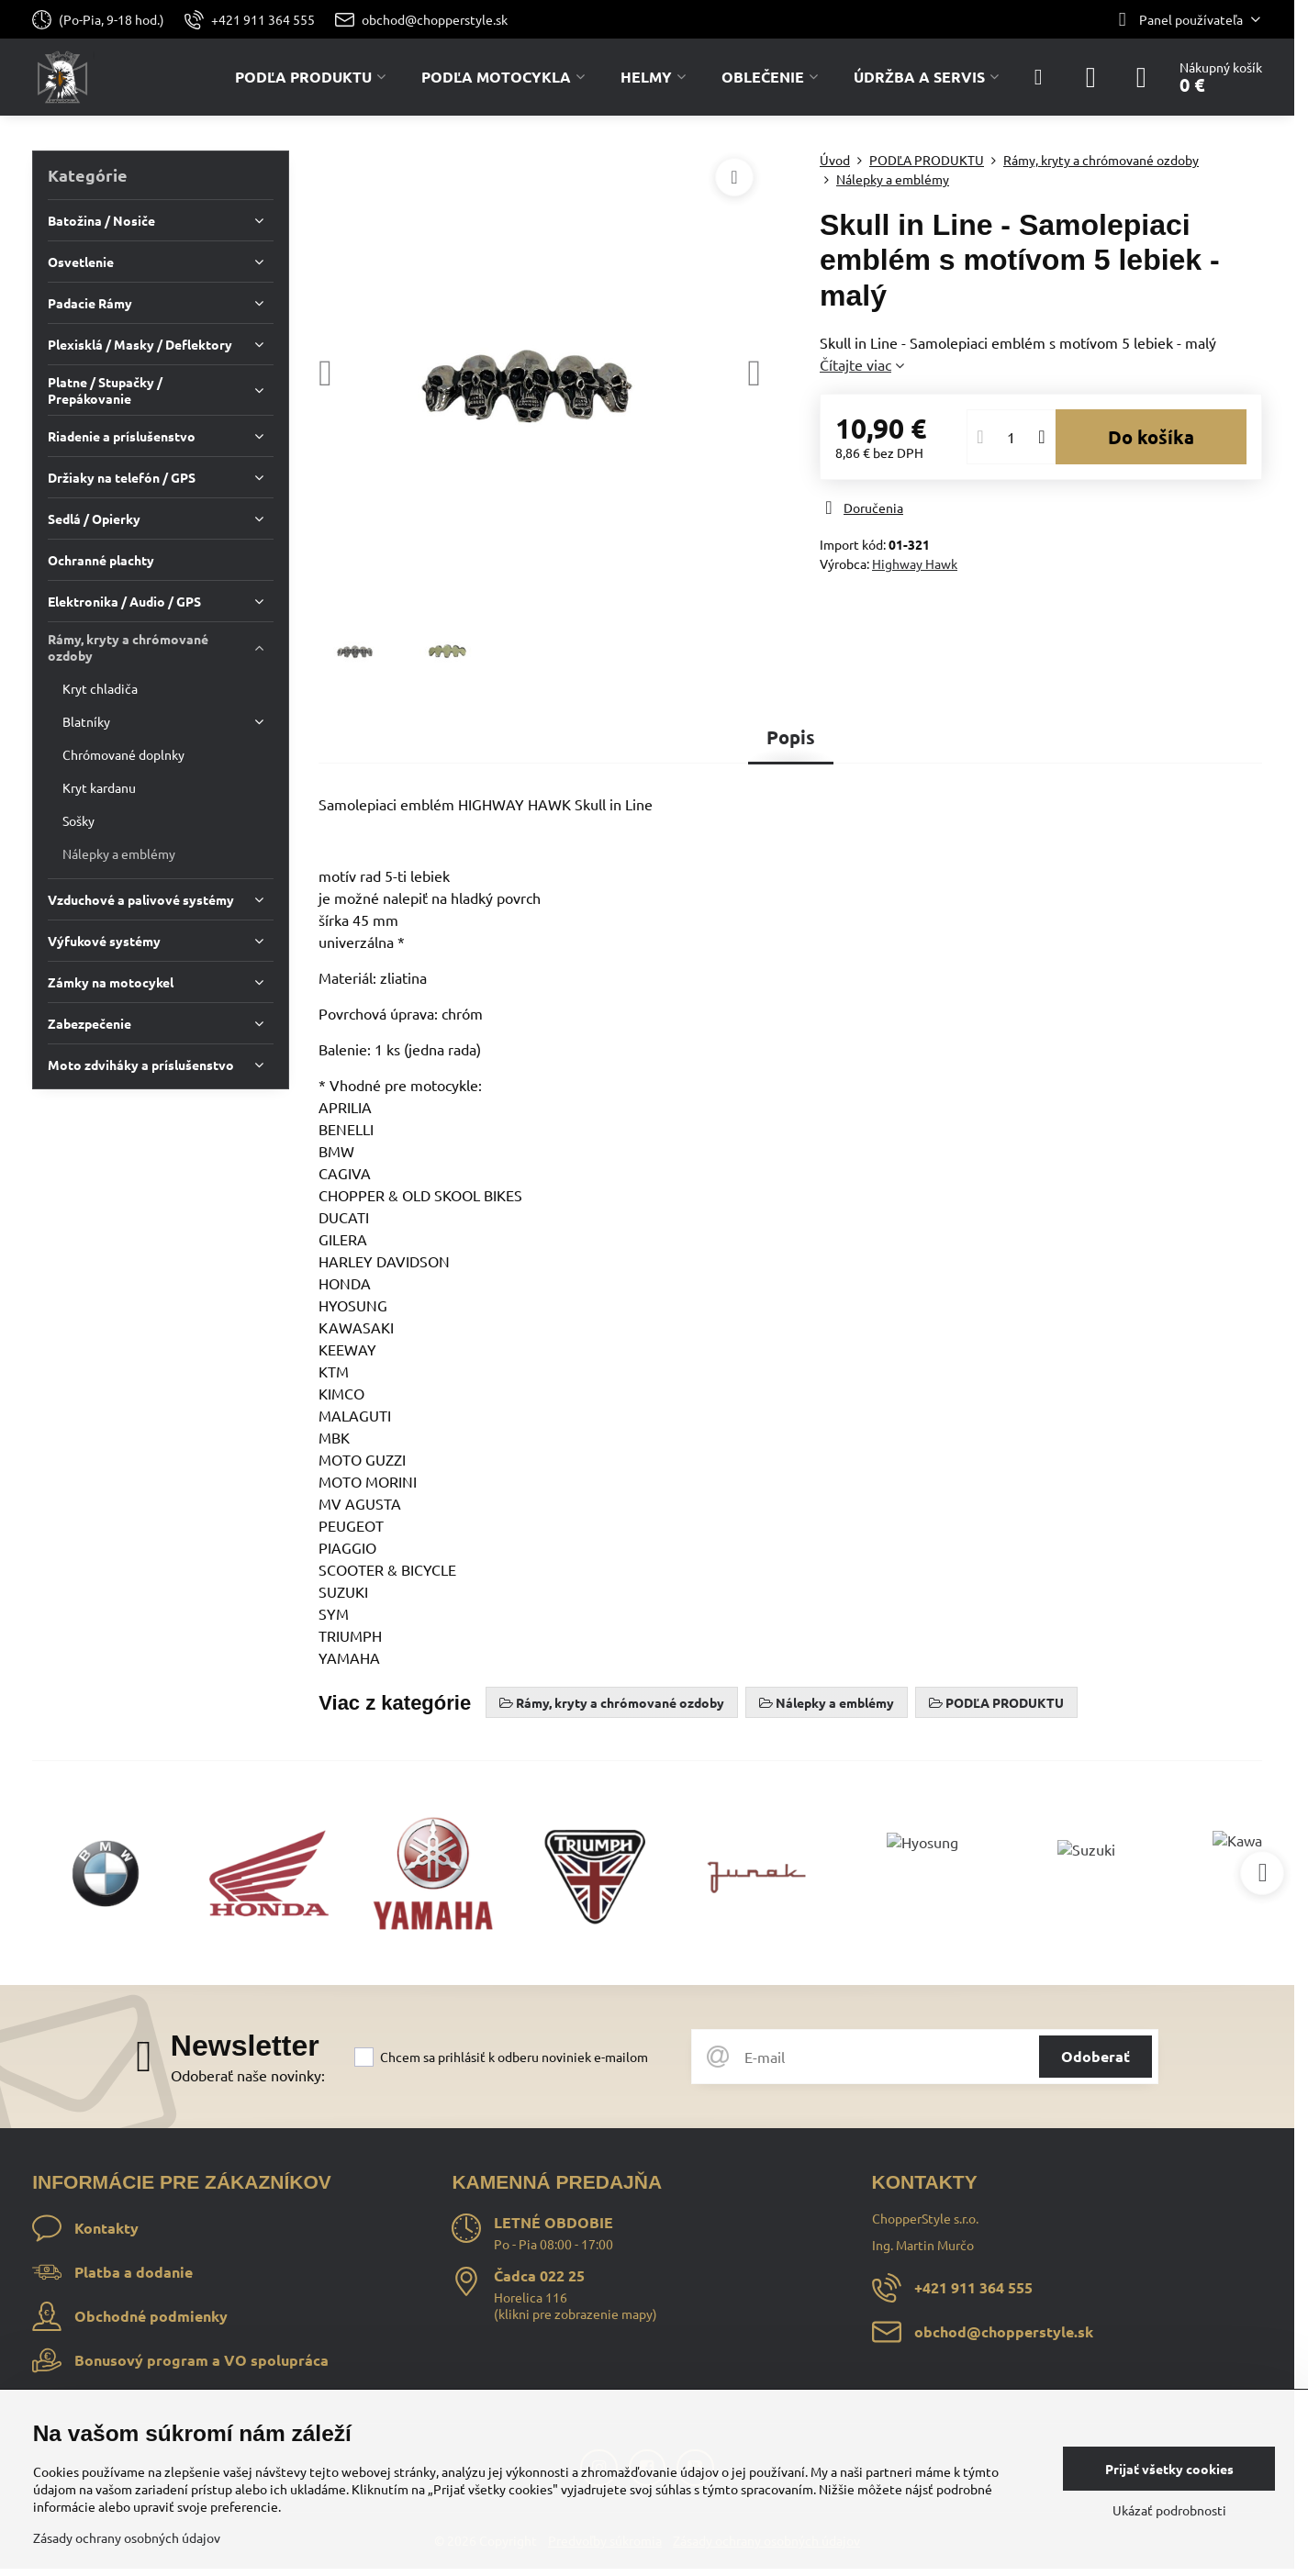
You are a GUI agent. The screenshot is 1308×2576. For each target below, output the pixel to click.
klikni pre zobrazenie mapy (575, 2313)
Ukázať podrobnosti (1169, 2510)
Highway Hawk (914, 563)
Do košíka (1151, 437)
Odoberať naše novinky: (248, 2075)
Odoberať (1095, 2056)
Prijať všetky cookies (1169, 2468)
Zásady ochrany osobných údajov (126, 2537)
